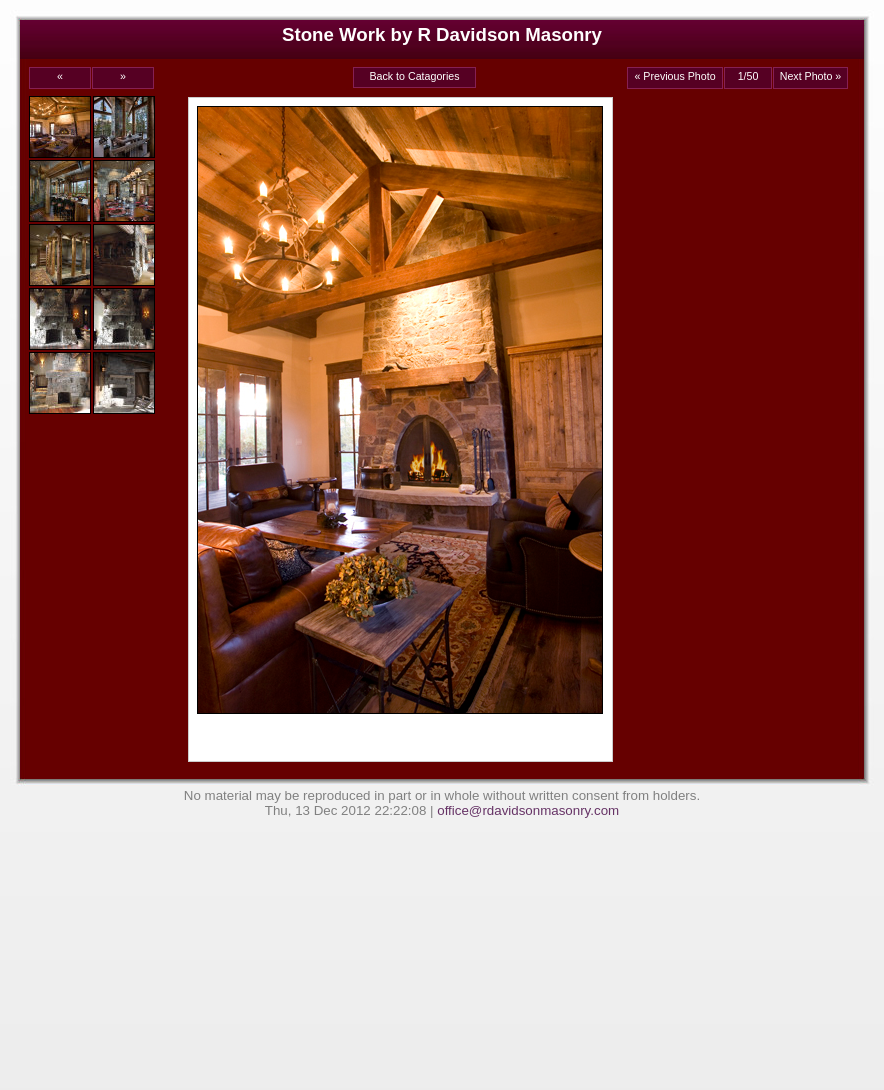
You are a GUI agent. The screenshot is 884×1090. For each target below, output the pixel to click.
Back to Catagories (414, 76)
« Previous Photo (674, 76)
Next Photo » (811, 76)
